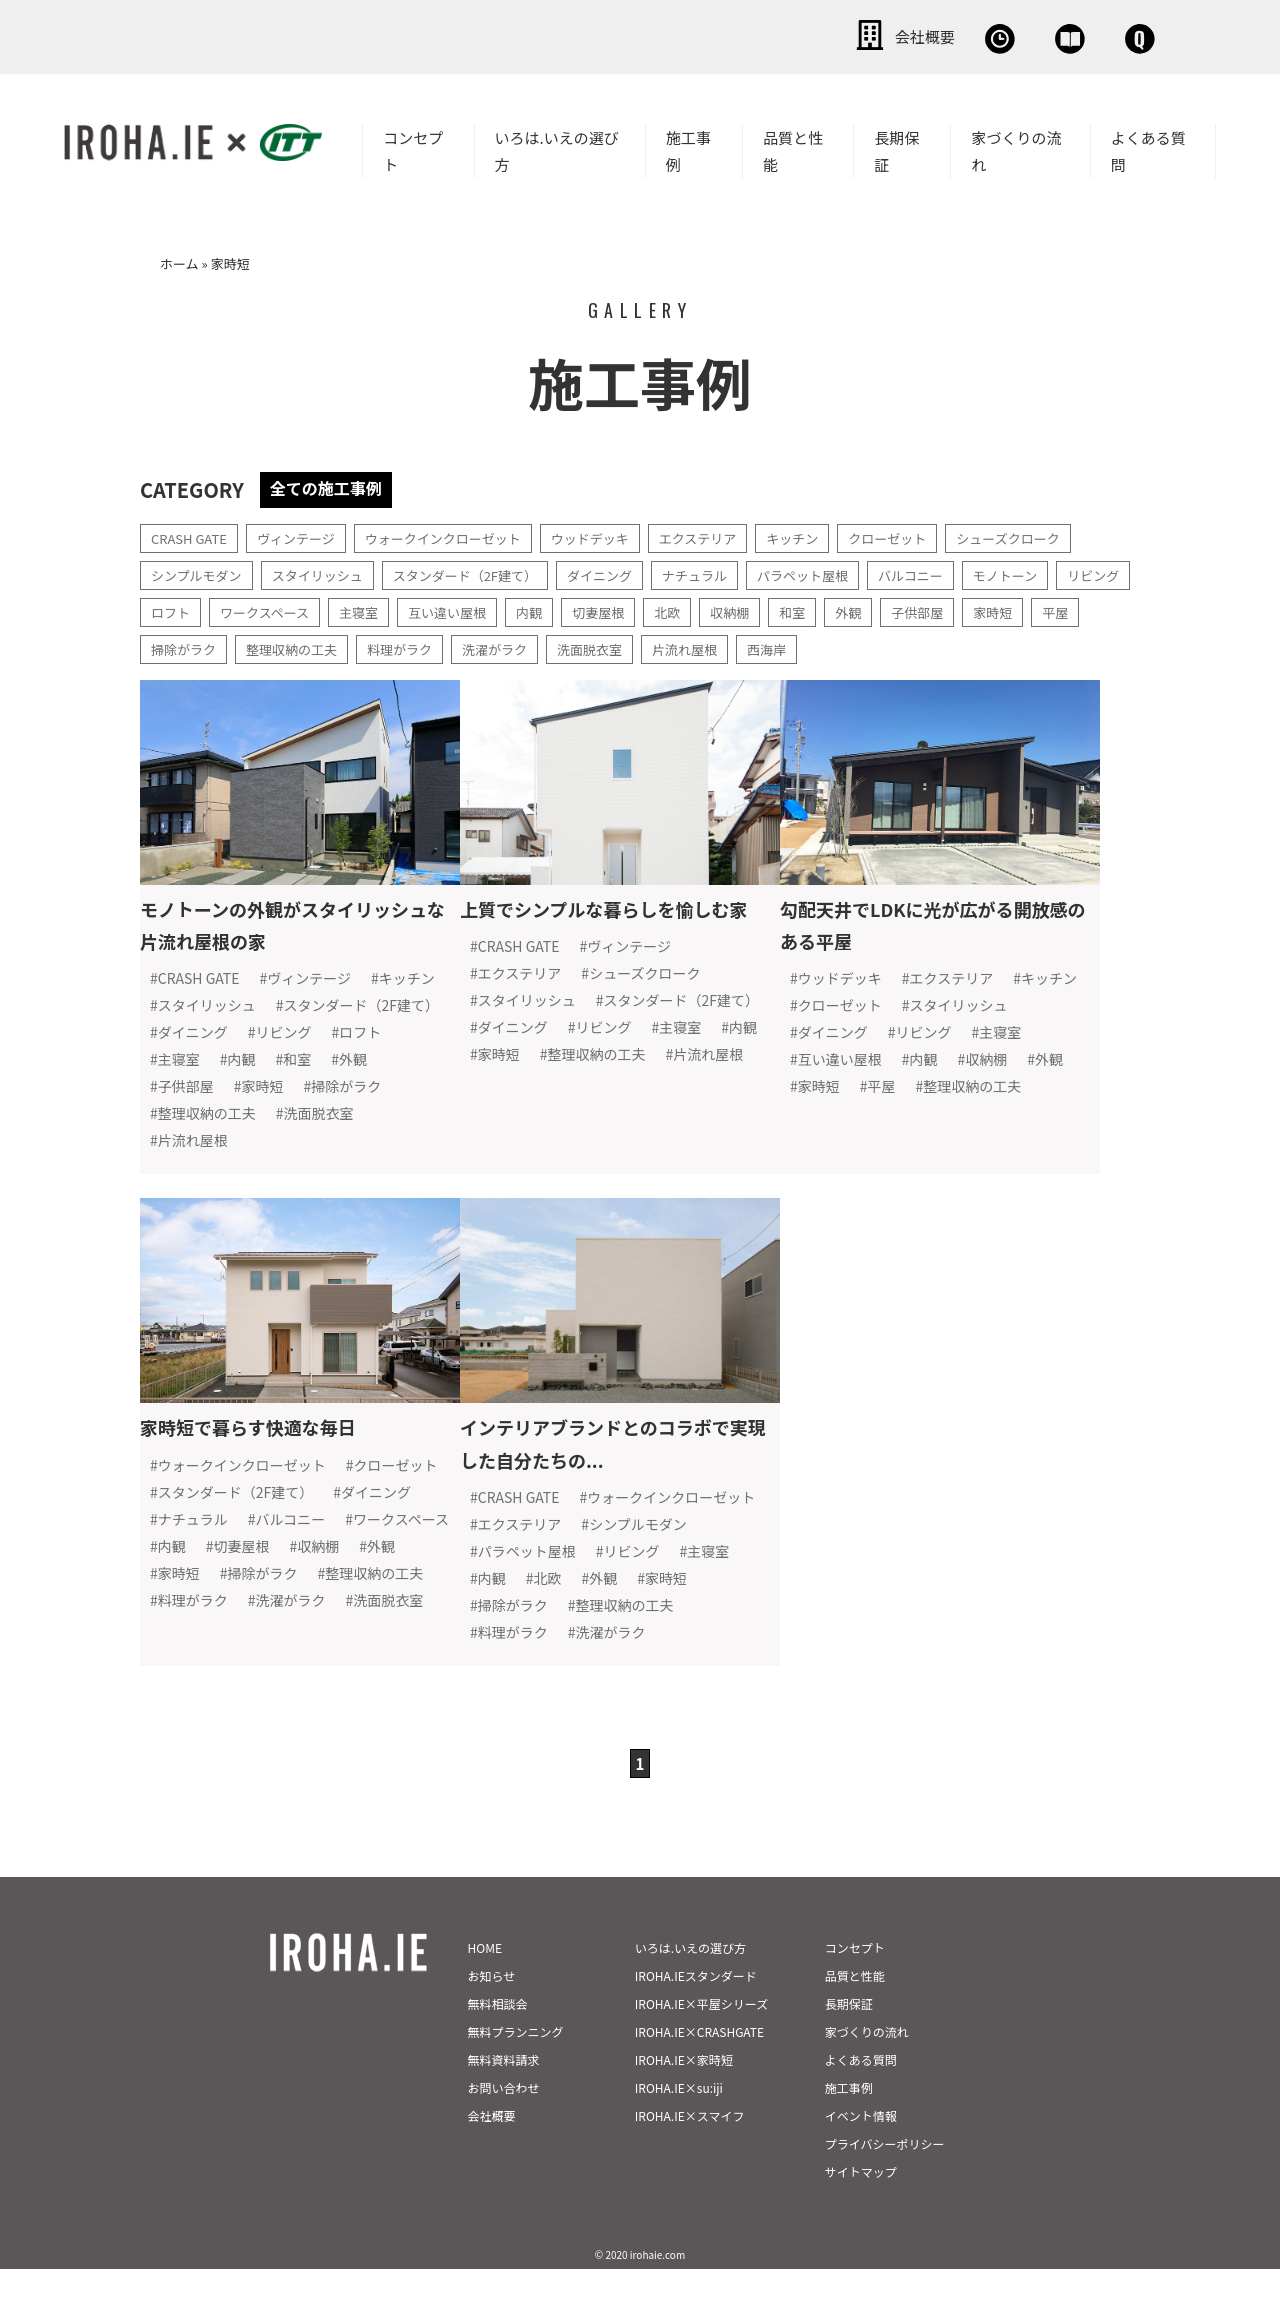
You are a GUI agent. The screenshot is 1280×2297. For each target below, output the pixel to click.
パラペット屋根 (841, 571)
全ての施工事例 (333, 484)
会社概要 (680, 35)
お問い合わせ (1100, 35)
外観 (967, 608)
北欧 (779, 608)
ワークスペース (357, 608)
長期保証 (896, 147)
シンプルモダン (200, 571)
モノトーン (1054, 571)
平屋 (237, 645)
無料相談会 (817, 35)
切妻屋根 (707, 608)
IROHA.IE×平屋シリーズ (701, 2031)
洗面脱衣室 (744, 645)
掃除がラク (316, 645)
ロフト (258, 608)
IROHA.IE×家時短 (684, 2087)
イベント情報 (861, 2143)
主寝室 (456, 608)
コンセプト (413, 147)
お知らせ (492, 2003)
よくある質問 (1148, 147)
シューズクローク (1057, 534)
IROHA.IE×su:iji (679, 2115)
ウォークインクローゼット (460, 534)
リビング (179, 608)
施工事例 (688, 147)
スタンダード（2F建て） (485, 571)
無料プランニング (516, 2059)
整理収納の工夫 (430, 645)
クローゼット (930, 534)
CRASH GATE (192, 534)
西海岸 (930, 645)
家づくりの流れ (1016, 147)
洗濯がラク (644, 645)
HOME (485, 1975)
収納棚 (844, 608)
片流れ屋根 (844, 645)
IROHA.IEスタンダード (696, 2003)
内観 (635, 608)
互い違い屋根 (549, 608)
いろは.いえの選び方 (557, 147)
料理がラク (544, 645)
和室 (909, 608)
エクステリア (730, 534)
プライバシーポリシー (885, 2171)
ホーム (179, 259)
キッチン (830, 534)
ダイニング (627, 571)
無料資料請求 (504, 2087)
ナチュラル (727, 571)
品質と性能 (793, 147)
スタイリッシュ (328, 571)
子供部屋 (1039, 608)
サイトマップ (861, 2199)
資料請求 (955, 35)
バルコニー (955, 571)
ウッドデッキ (616, 534)
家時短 (172, 645)
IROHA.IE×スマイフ (690, 2143)
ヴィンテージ (305, 534)
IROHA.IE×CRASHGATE (699, 2059)
